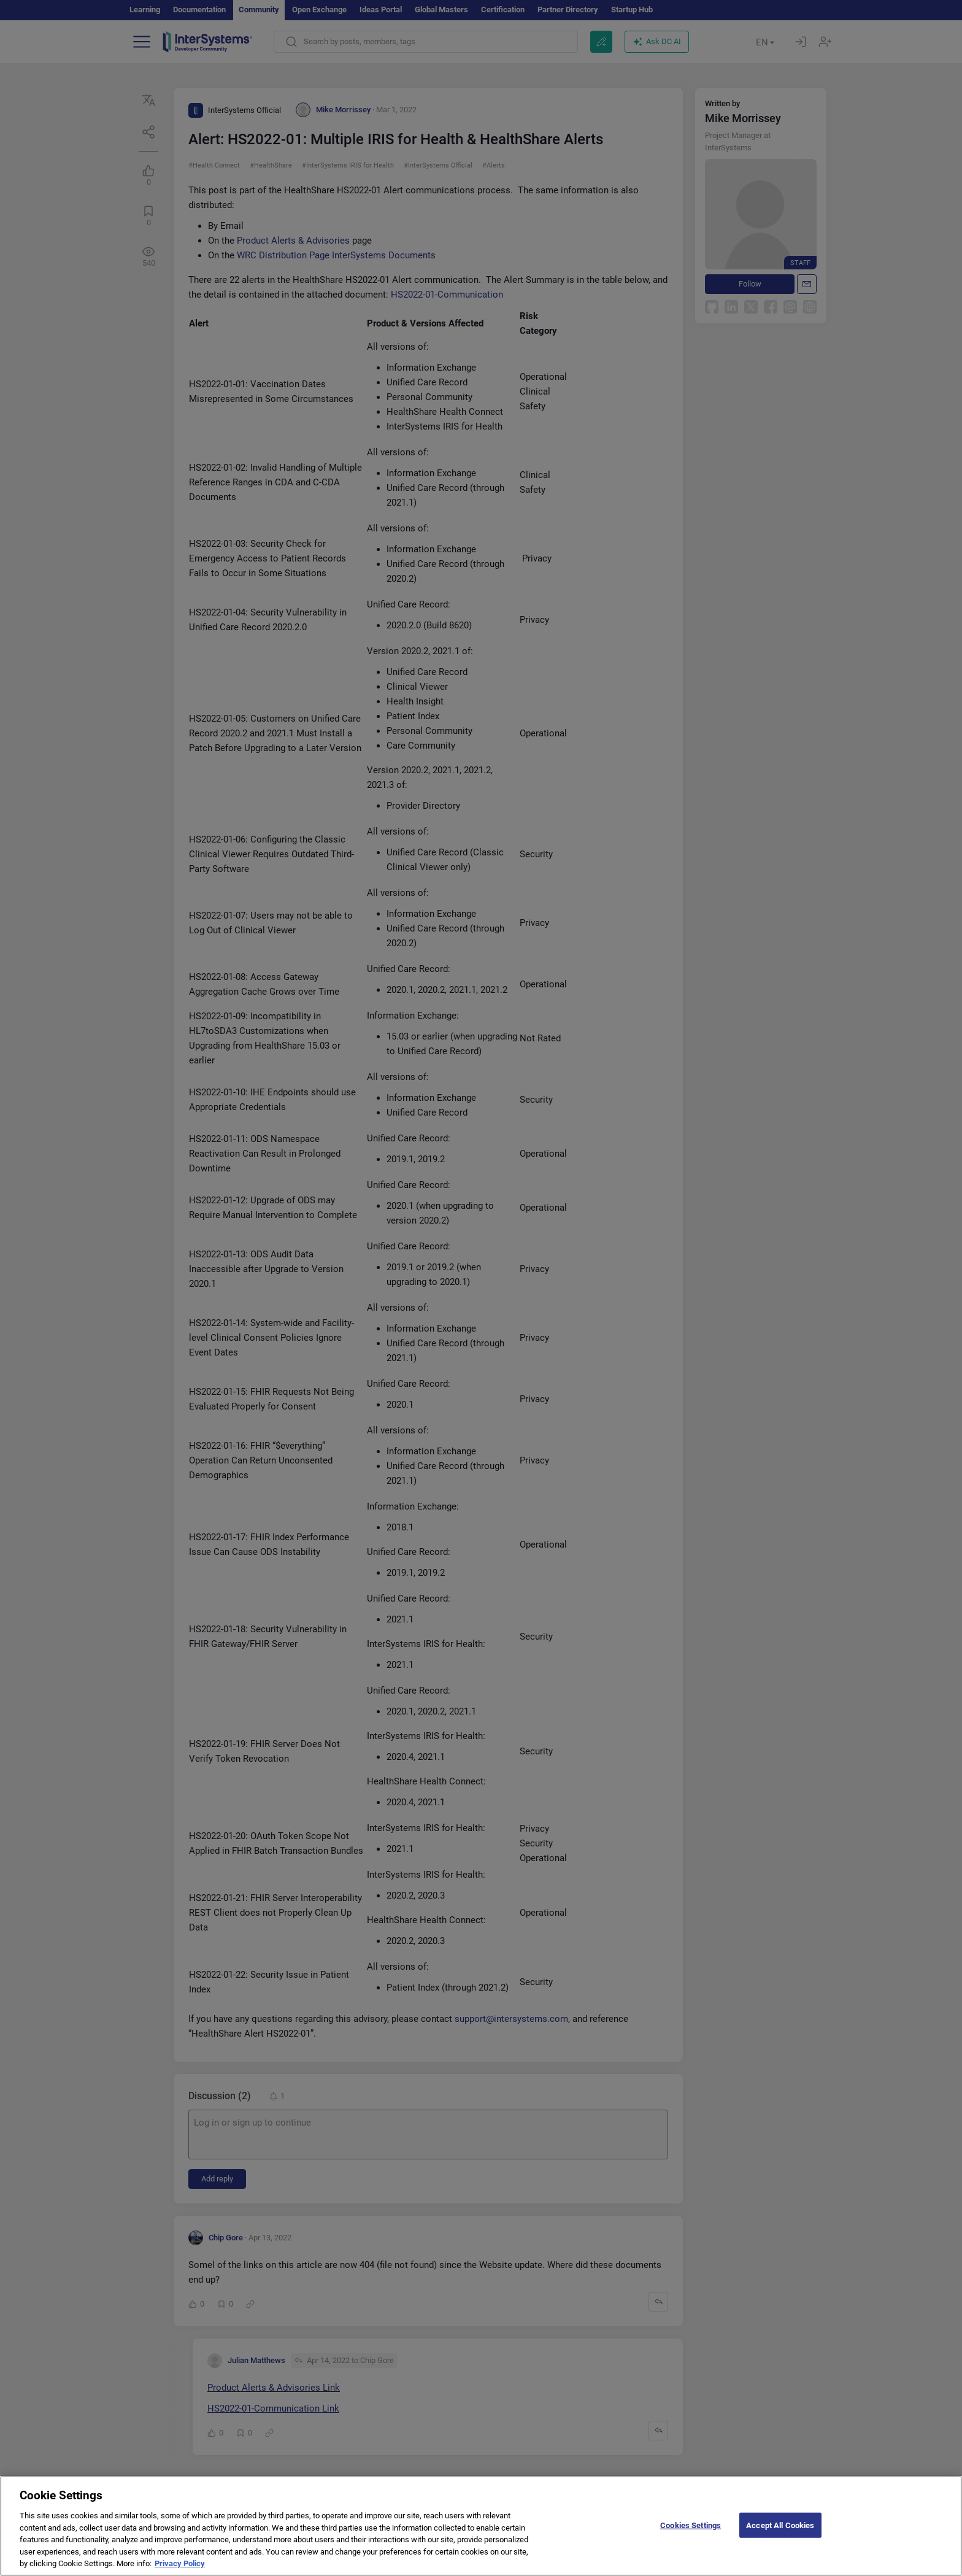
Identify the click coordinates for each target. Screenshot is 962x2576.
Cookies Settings (690, 2535)
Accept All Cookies (780, 2535)
